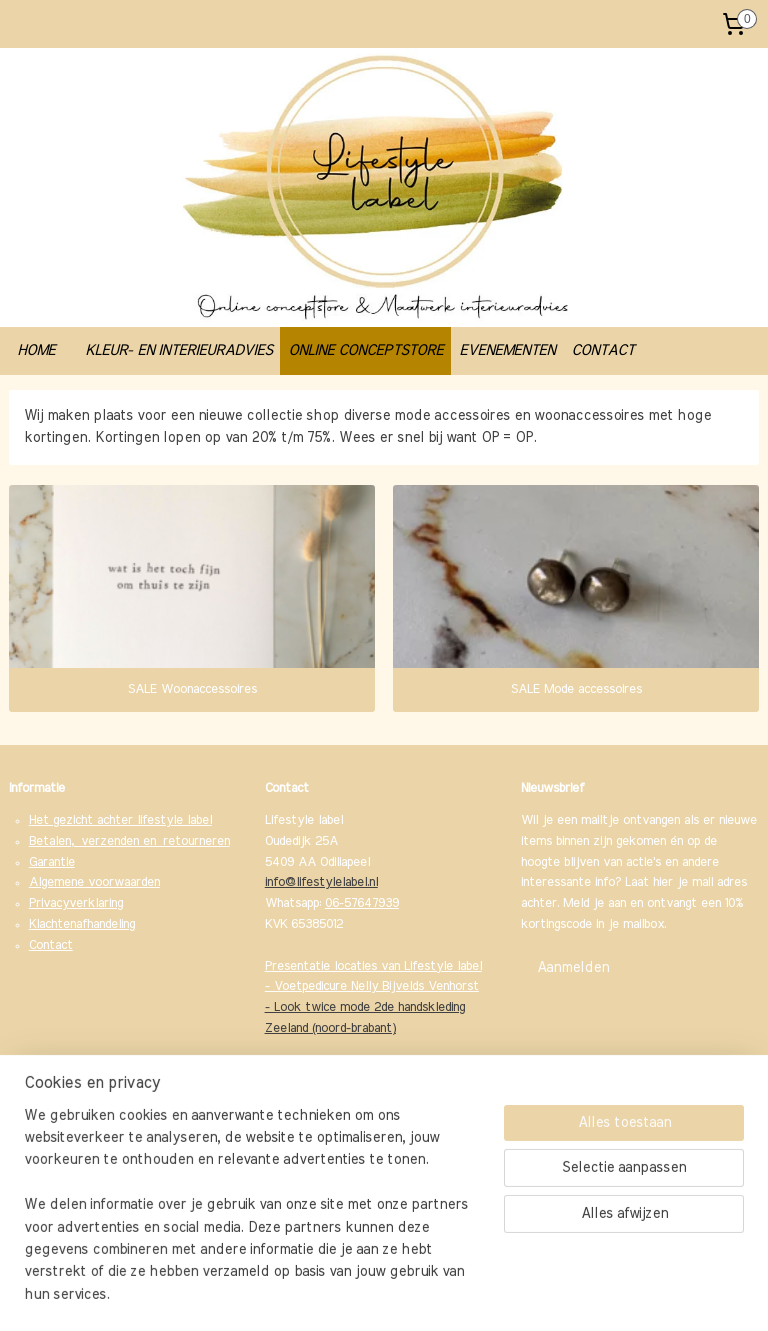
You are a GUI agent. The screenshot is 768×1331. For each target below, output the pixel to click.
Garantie (52, 862)
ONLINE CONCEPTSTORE (365, 350)
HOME (36, 350)
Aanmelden (573, 968)
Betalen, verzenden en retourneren (129, 841)
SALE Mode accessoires (576, 689)
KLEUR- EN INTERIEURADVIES (178, 350)
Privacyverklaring (76, 903)
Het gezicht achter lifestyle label (120, 820)
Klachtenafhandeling (82, 924)
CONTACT (602, 350)
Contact (51, 945)
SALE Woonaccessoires (192, 689)
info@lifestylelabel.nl (321, 882)
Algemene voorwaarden (94, 882)
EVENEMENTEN (507, 350)
